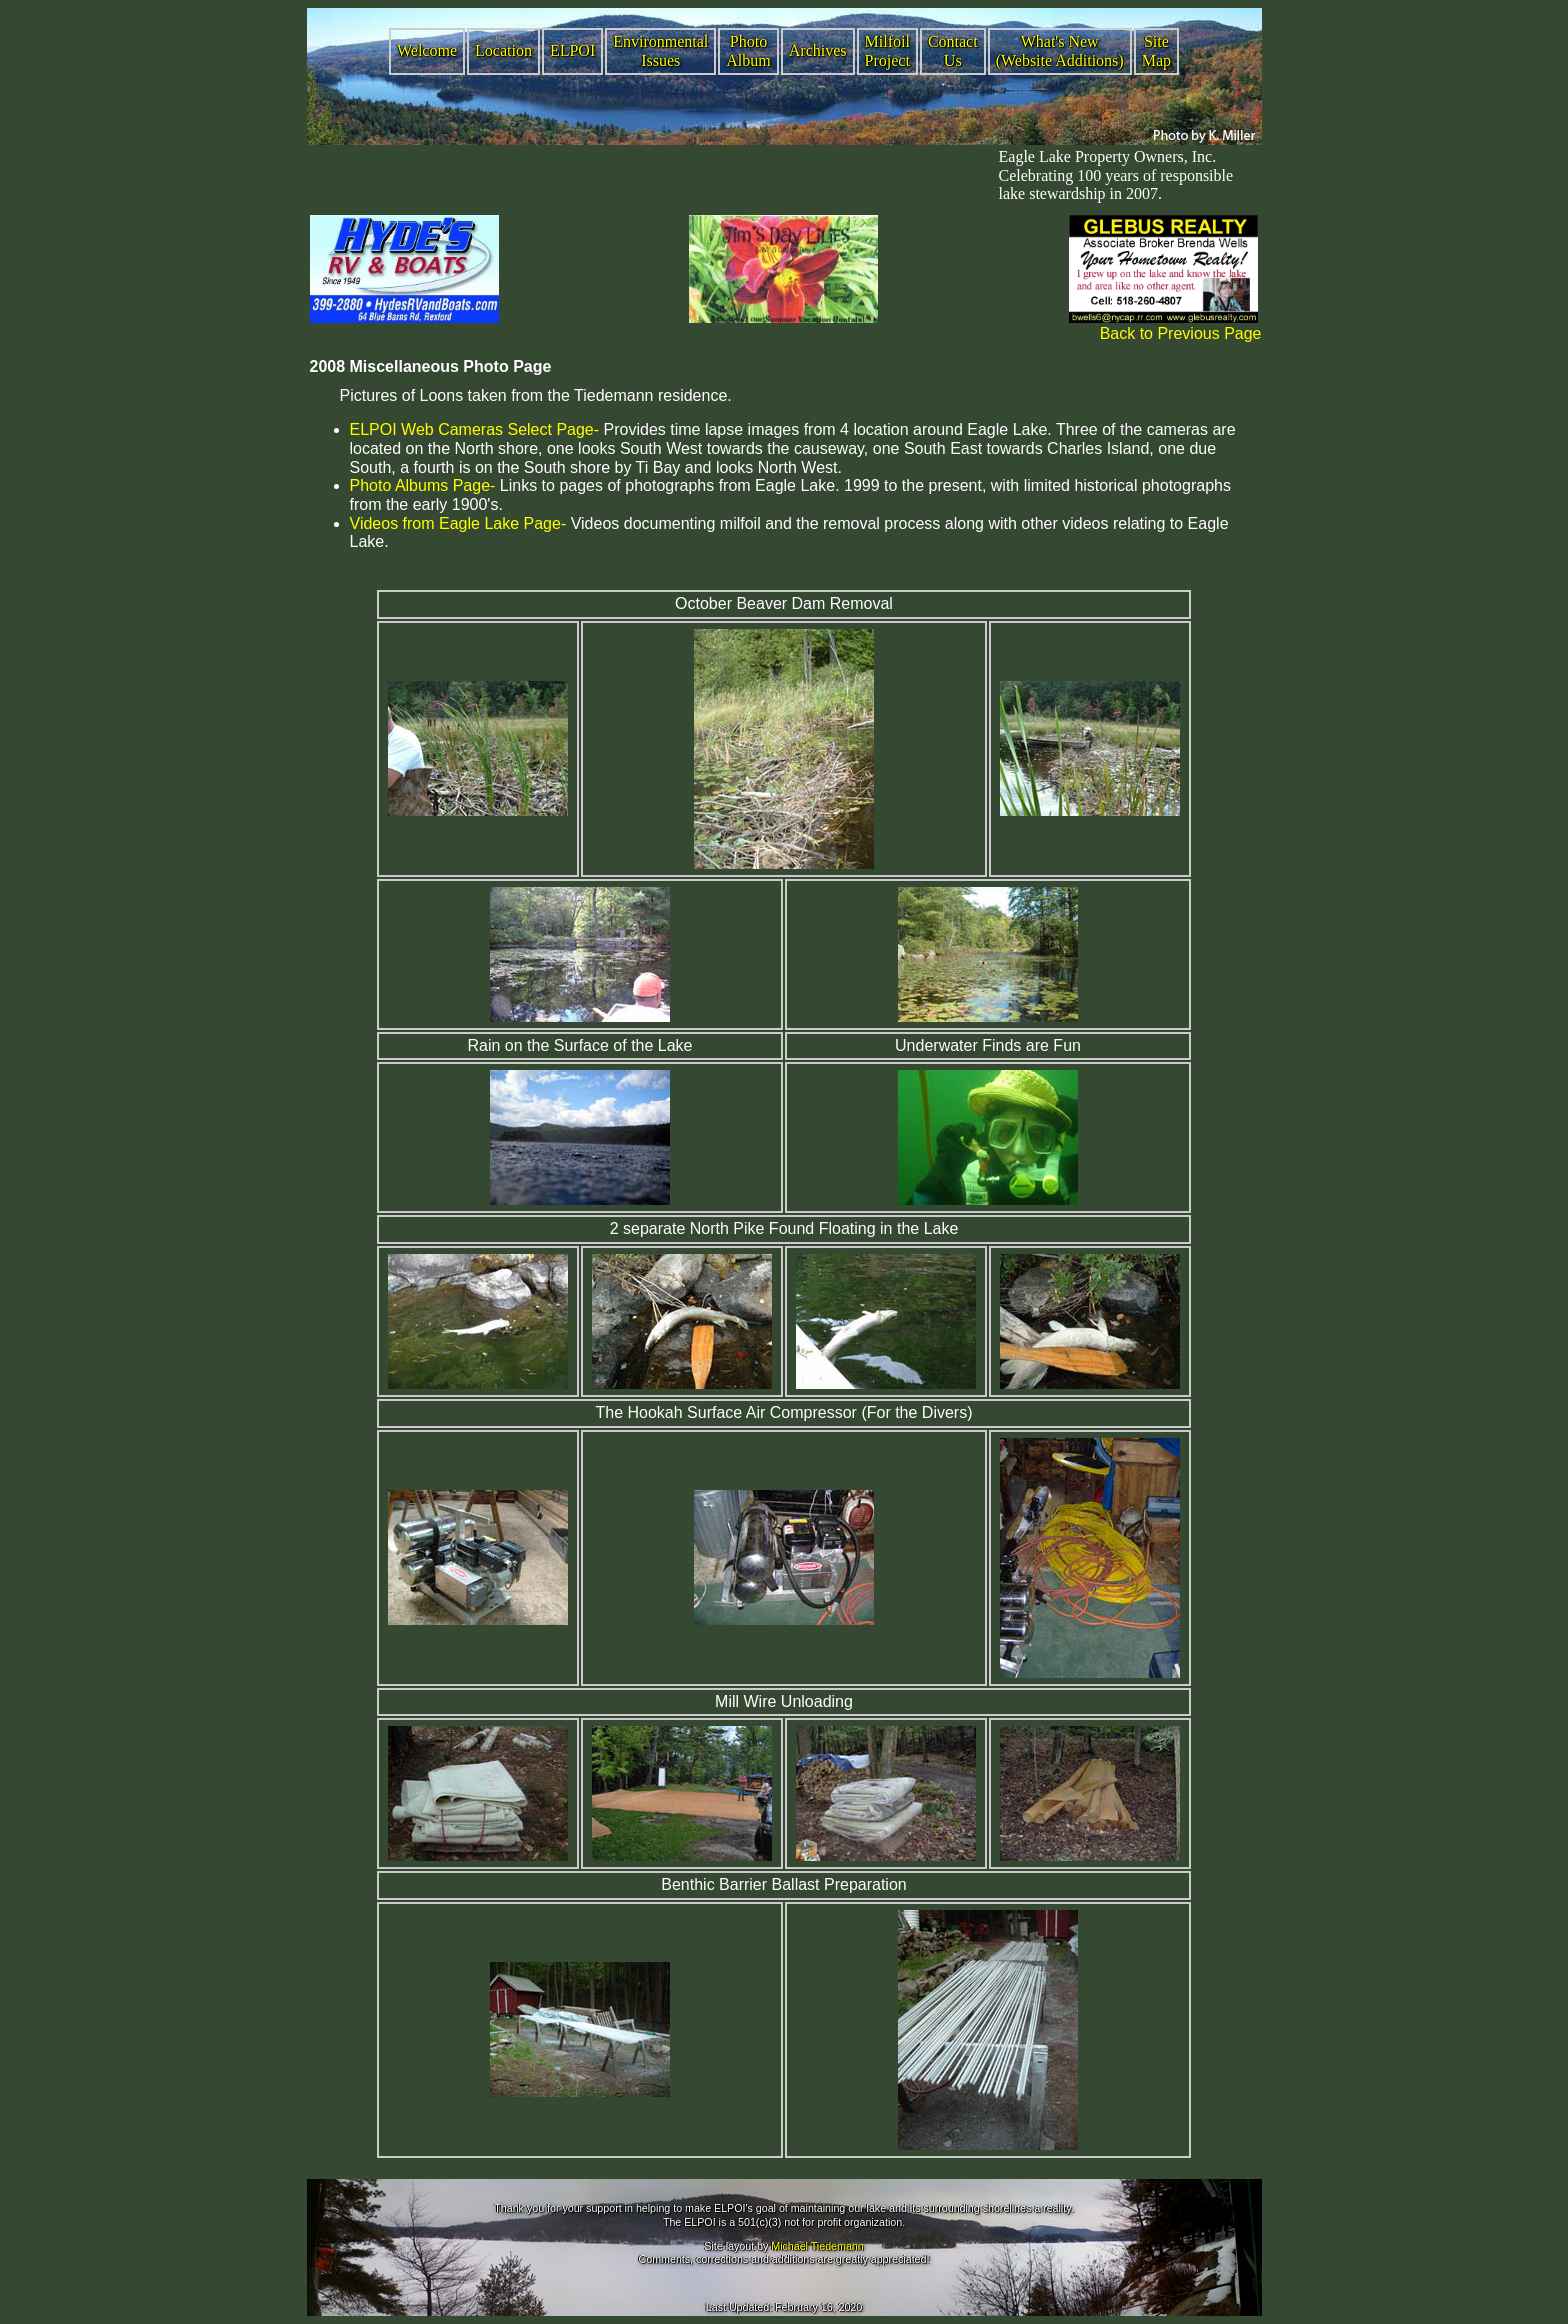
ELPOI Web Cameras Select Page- (475, 429)
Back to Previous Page (1181, 333)
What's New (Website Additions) (1060, 51)
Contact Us (953, 51)
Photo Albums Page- (423, 485)
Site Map (1156, 51)
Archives (818, 50)
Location (503, 50)
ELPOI (572, 50)
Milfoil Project (887, 51)
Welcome (427, 50)
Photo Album (748, 51)
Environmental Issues (660, 51)
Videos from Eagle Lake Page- (458, 523)
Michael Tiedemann (817, 2246)
